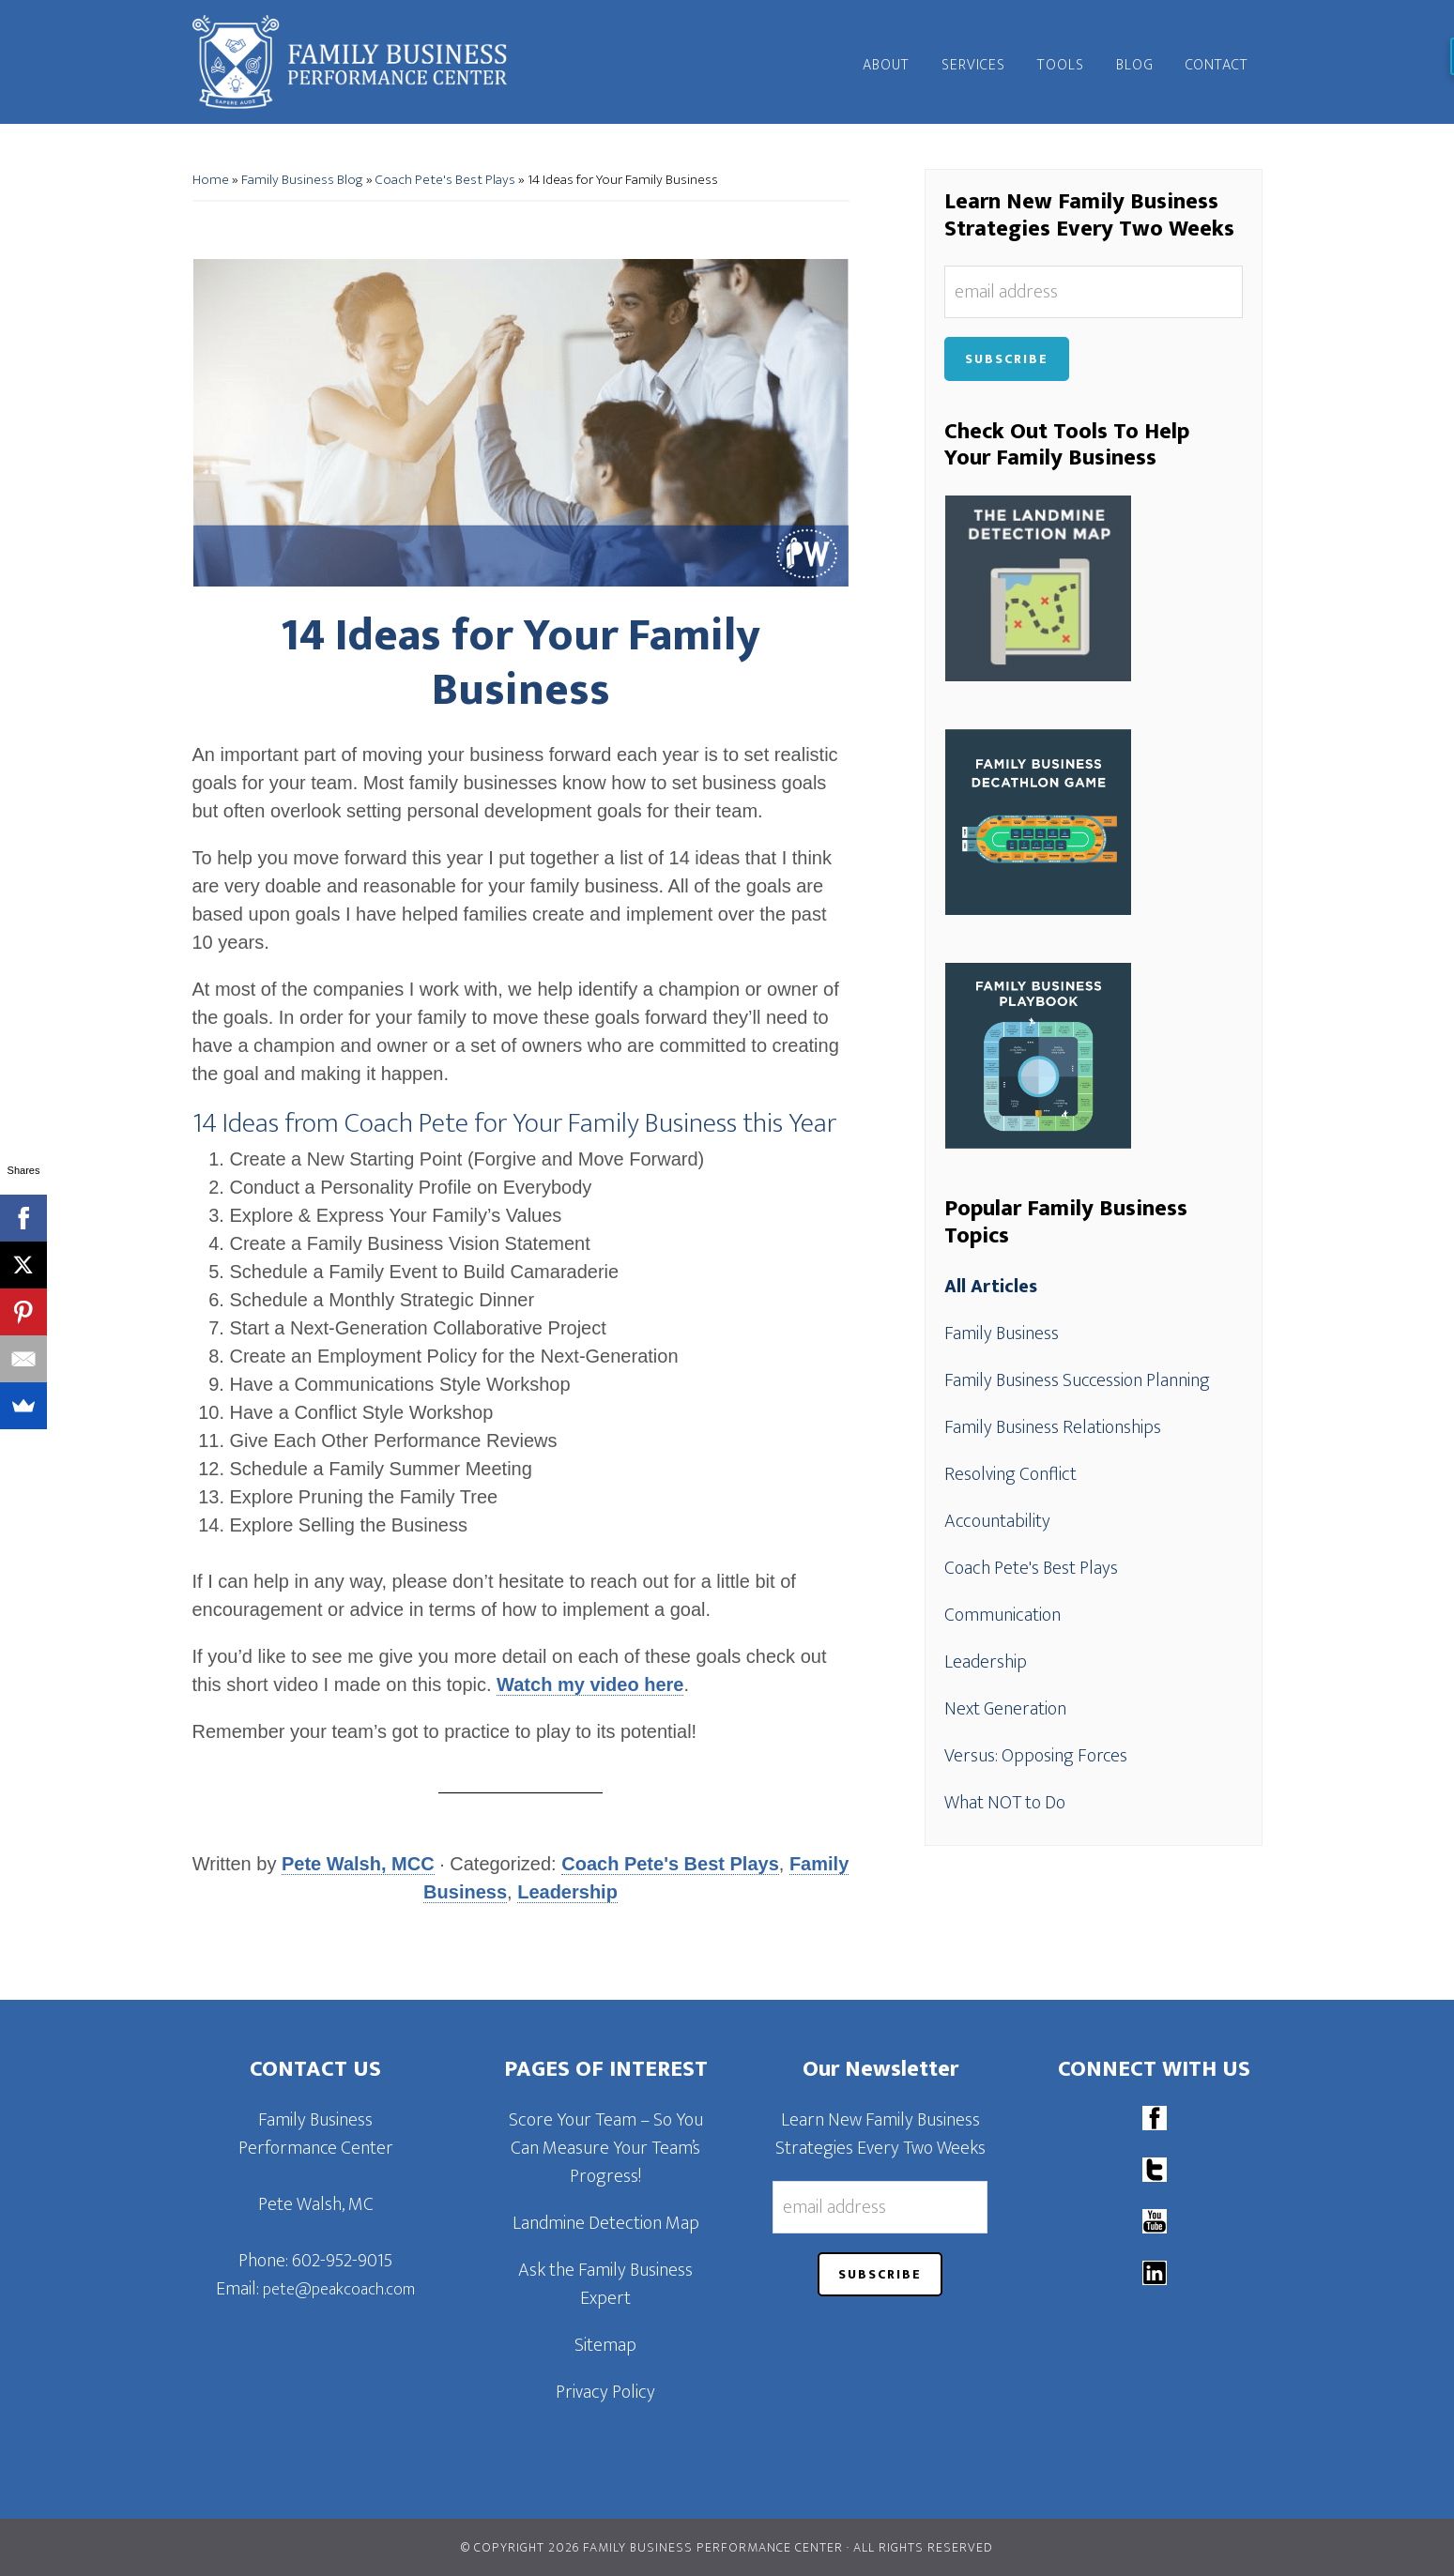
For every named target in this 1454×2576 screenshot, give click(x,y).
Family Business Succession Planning (1077, 1380)
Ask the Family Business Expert (605, 2284)
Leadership (567, 1892)
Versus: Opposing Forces (1035, 1756)
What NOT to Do (1004, 1803)
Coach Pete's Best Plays (445, 179)
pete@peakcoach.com (339, 2290)
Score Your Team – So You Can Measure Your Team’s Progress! (606, 2148)
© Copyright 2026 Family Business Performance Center (652, 2547)
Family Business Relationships (1052, 1427)
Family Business (1001, 1333)
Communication (1002, 1615)
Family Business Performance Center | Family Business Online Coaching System (361, 62)
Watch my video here (590, 1684)
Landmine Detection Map (606, 2223)
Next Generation (1005, 1709)
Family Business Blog (302, 179)
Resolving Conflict (1010, 1474)
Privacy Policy (605, 2392)
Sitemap (605, 2345)
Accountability (997, 1521)
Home (210, 179)
